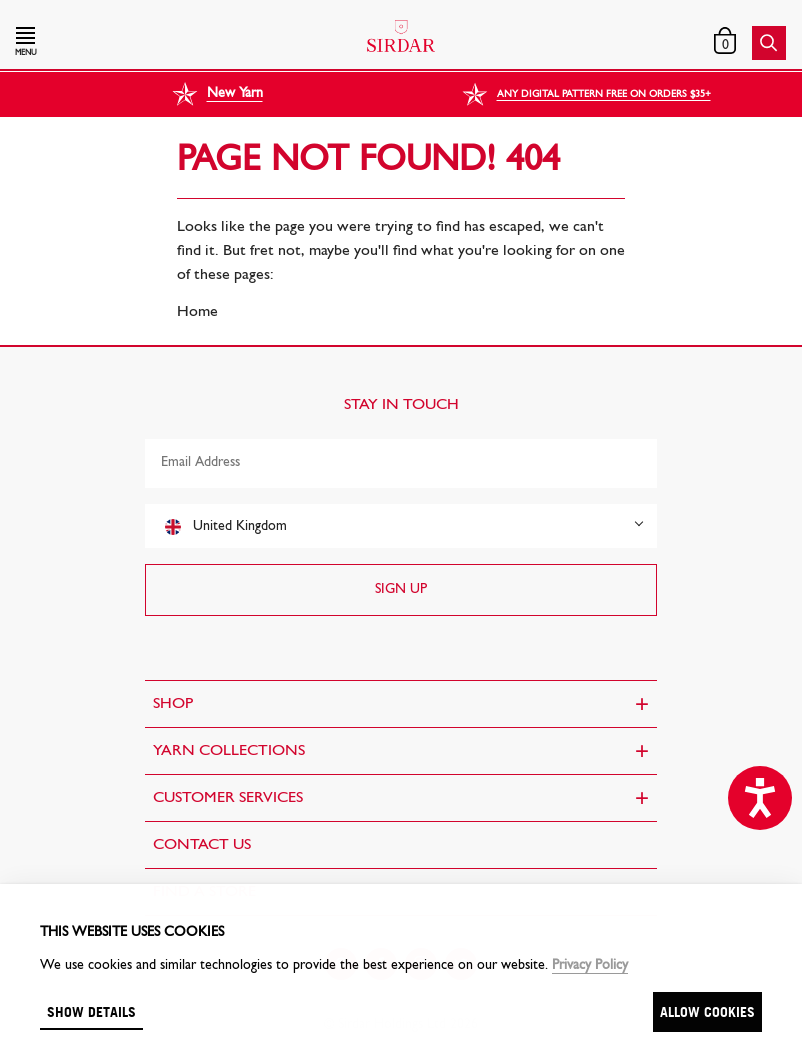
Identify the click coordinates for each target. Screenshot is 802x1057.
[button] (131, 43)
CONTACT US (202, 845)
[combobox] (401, 526)
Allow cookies (707, 1011)
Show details (91, 1011)
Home (197, 312)
